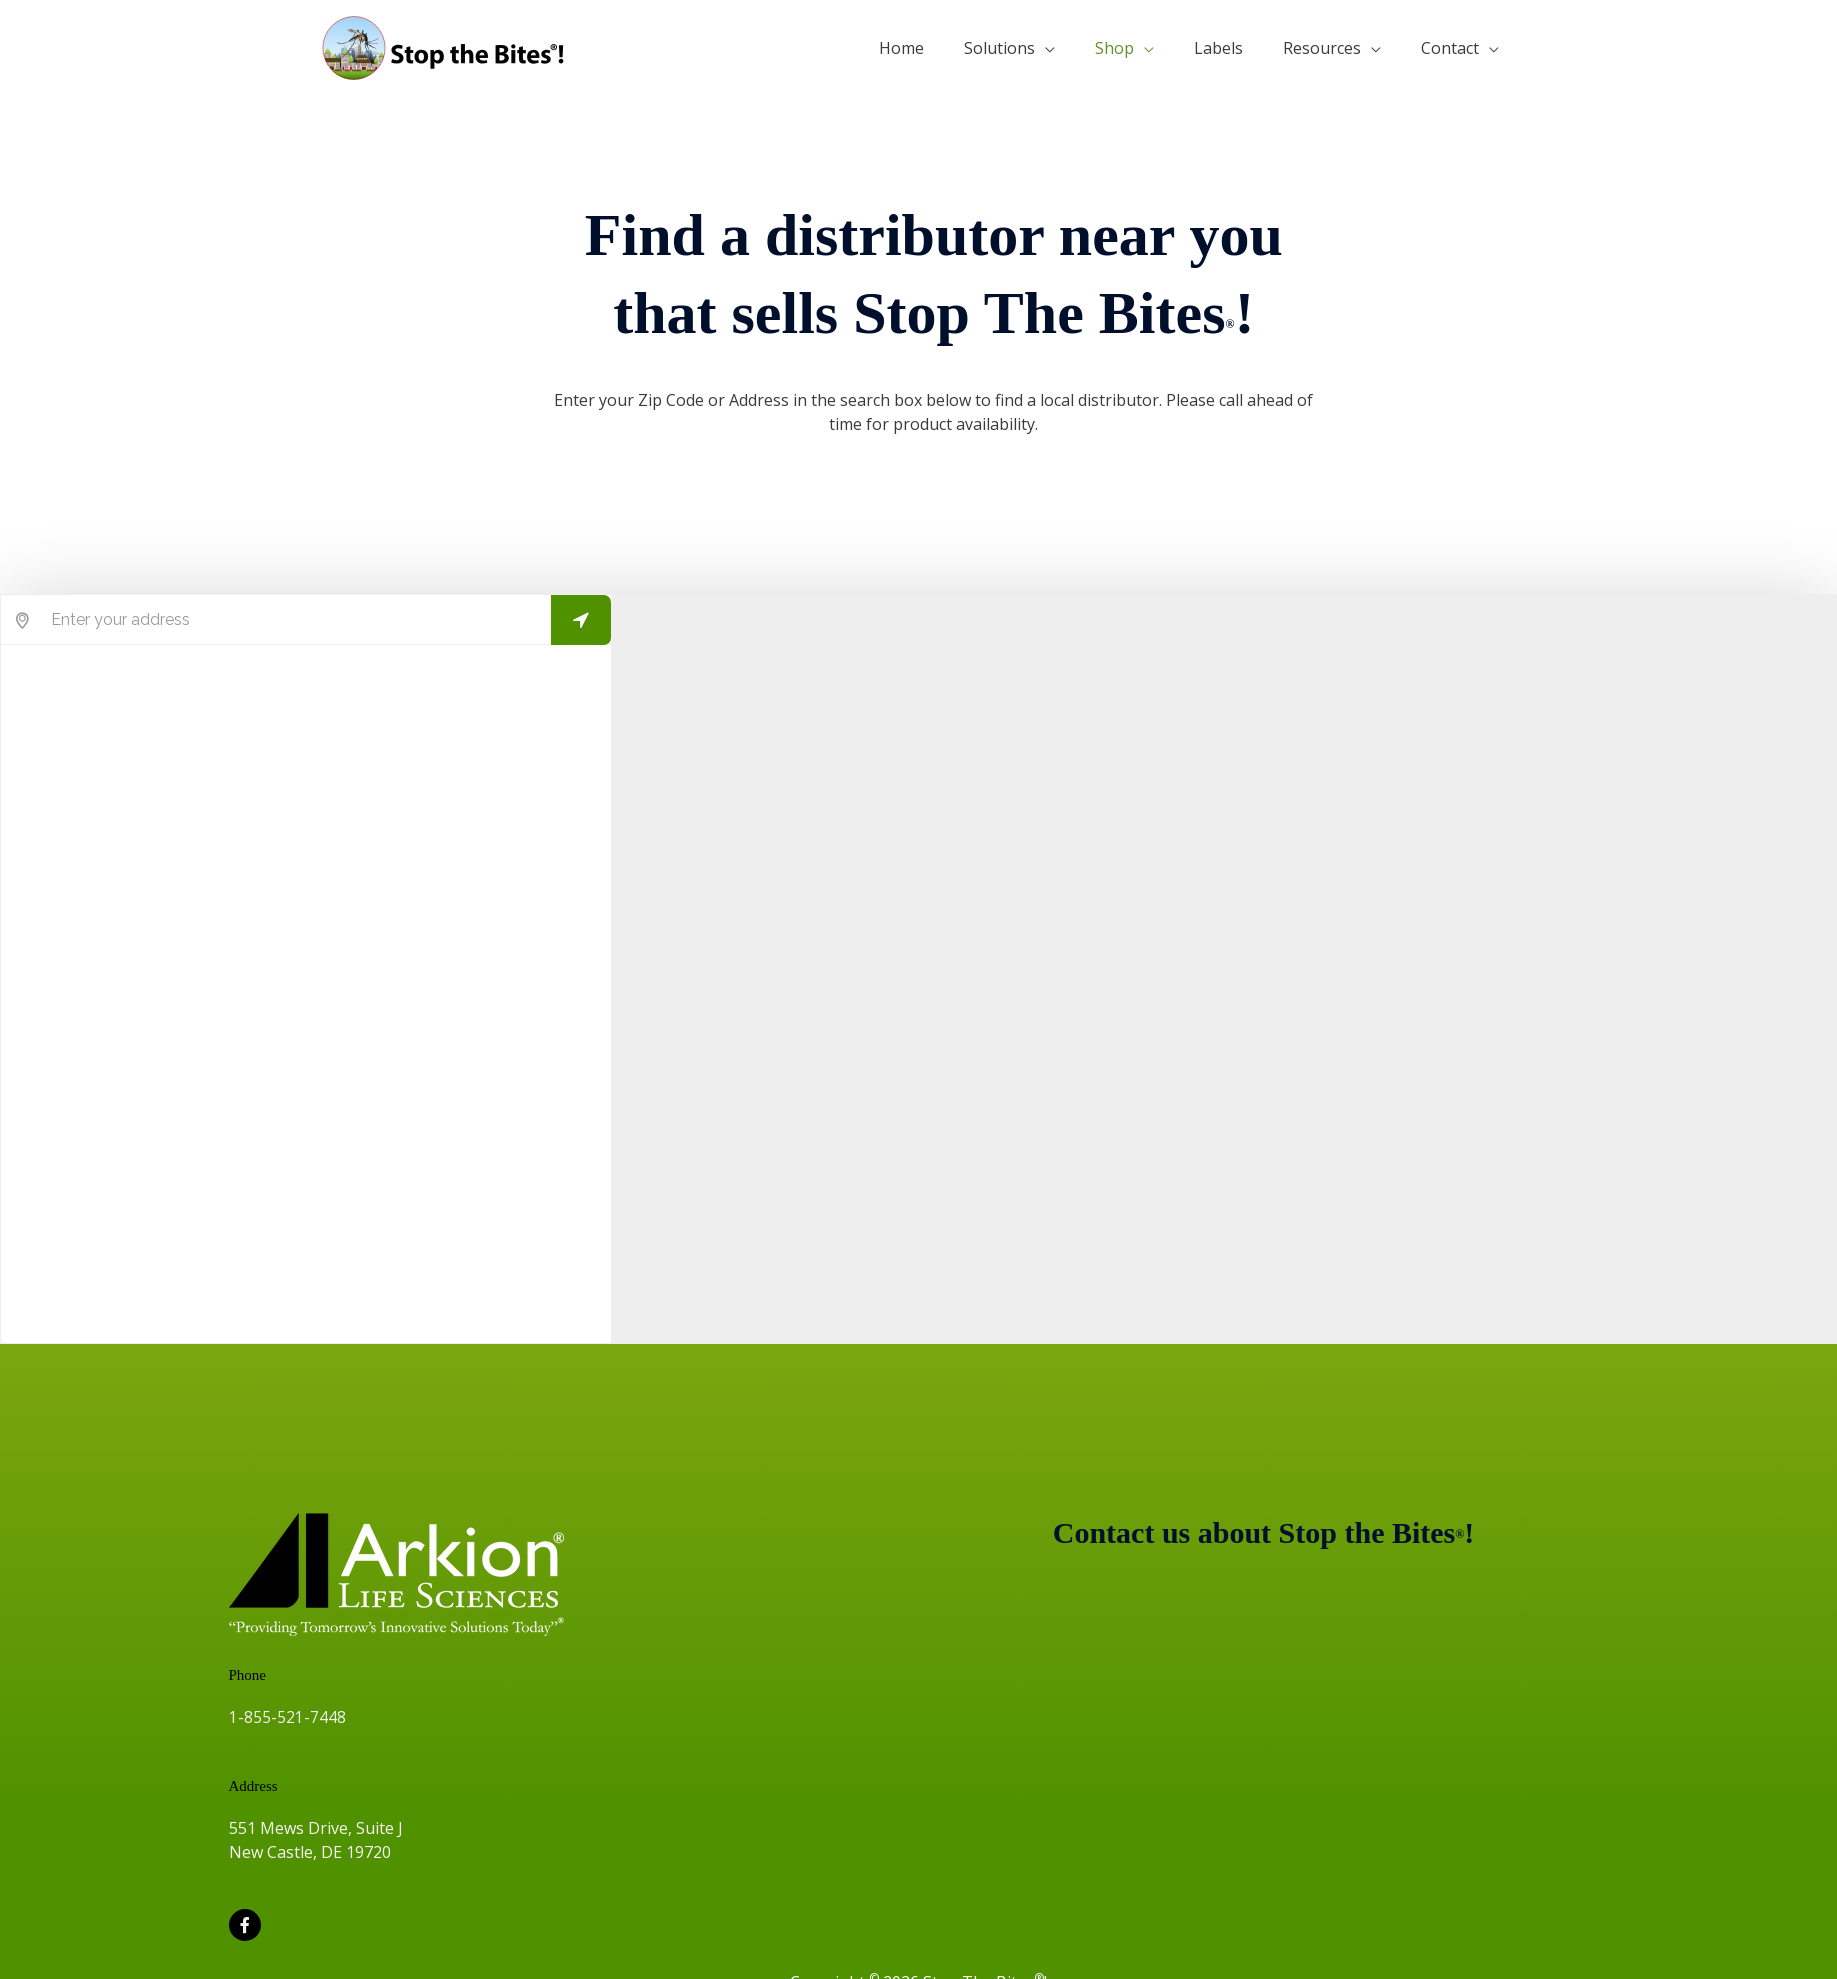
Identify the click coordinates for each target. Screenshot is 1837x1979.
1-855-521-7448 (287, 1717)
